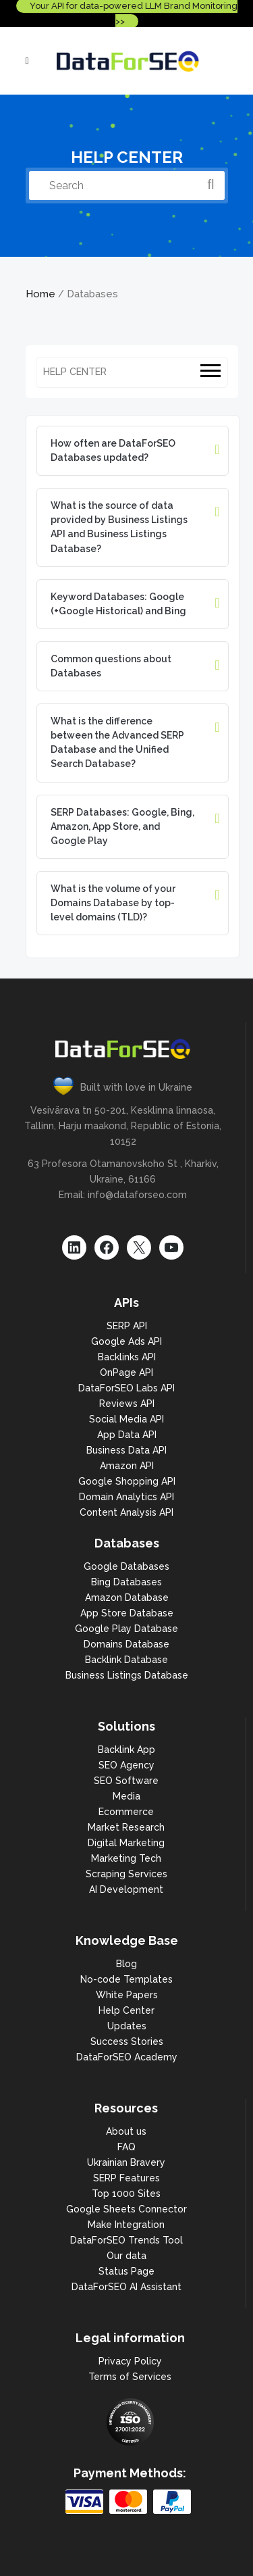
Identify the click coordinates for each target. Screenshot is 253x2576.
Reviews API (126, 1403)
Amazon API (127, 1465)
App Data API (127, 1434)
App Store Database (126, 1613)
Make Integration (126, 2224)
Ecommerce (126, 1811)
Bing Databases (126, 1582)
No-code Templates (126, 1979)
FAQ (126, 2146)
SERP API (127, 1325)
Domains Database (126, 1644)
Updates (126, 2026)
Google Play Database (126, 1628)
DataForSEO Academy (126, 2057)
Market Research (126, 1827)
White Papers (127, 1994)
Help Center (126, 2010)
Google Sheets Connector (126, 2209)
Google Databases (126, 1566)
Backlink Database (126, 1659)
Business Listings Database (126, 1675)
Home (40, 294)
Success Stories (126, 2041)
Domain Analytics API (126, 1496)
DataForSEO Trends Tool (126, 2240)
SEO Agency (126, 1765)
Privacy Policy (130, 2361)
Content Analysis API (126, 1512)
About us (126, 2131)
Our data (126, 2255)
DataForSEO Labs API (126, 1388)
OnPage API (126, 1372)
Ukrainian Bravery (126, 2162)
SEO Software (126, 1780)
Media (126, 1796)
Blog (126, 1963)
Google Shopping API (126, 1481)
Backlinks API (127, 1357)
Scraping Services (126, 1873)
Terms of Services (129, 2376)
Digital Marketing (126, 1842)
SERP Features (126, 2178)
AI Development (126, 1889)
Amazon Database (127, 1597)
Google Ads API (126, 1341)
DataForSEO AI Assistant (126, 2286)
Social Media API (126, 1419)
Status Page (126, 2271)
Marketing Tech (126, 1858)
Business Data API (126, 1450)
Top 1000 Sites (126, 2193)
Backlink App (126, 1749)
